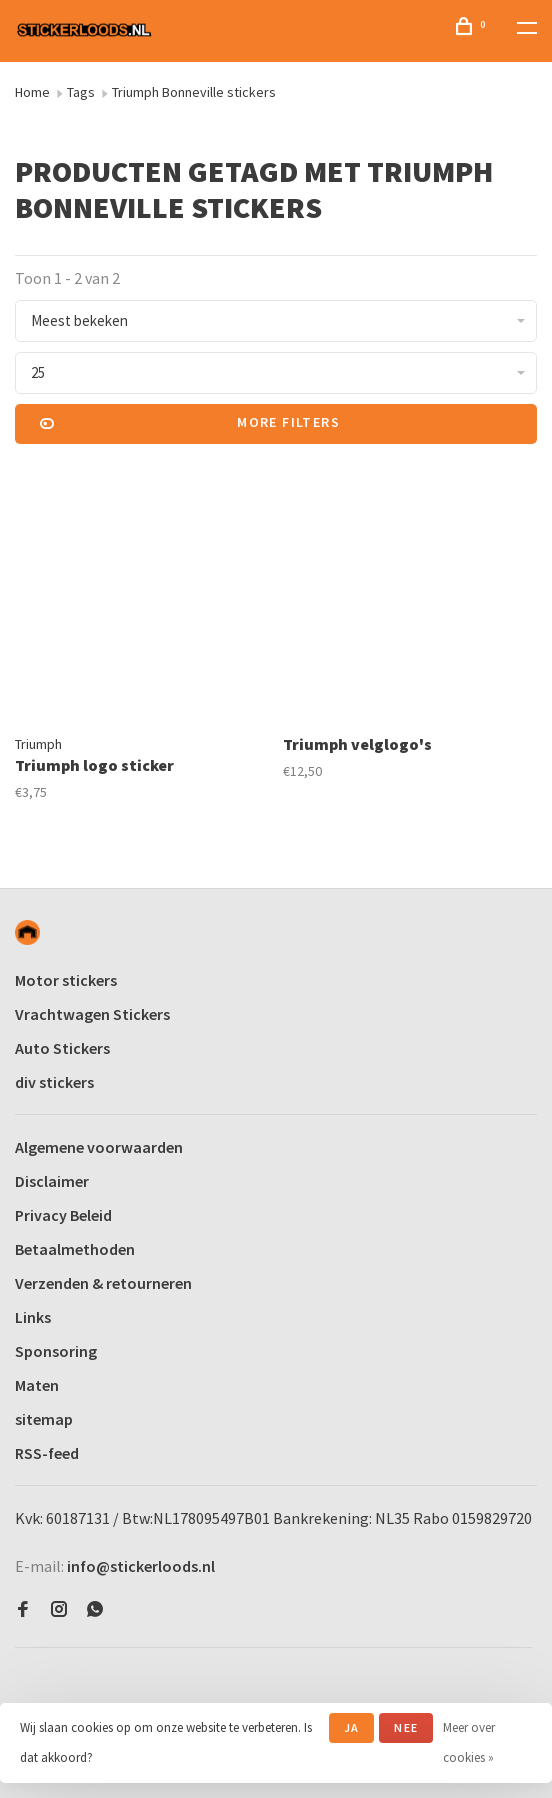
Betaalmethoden (75, 1249)
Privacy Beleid (63, 1215)
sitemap (44, 1419)
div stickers (54, 1082)
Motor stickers (66, 980)
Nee (406, 1727)
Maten (37, 1385)
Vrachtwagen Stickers (92, 1014)
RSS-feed (47, 1453)
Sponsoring (56, 1351)
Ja (351, 1727)
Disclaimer (52, 1181)
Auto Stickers (62, 1048)
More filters (190, 424)
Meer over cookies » (469, 1742)
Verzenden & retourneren (103, 1283)
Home (32, 92)
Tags (81, 92)
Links (33, 1317)
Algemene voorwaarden (99, 1147)
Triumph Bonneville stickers (194, 92)
